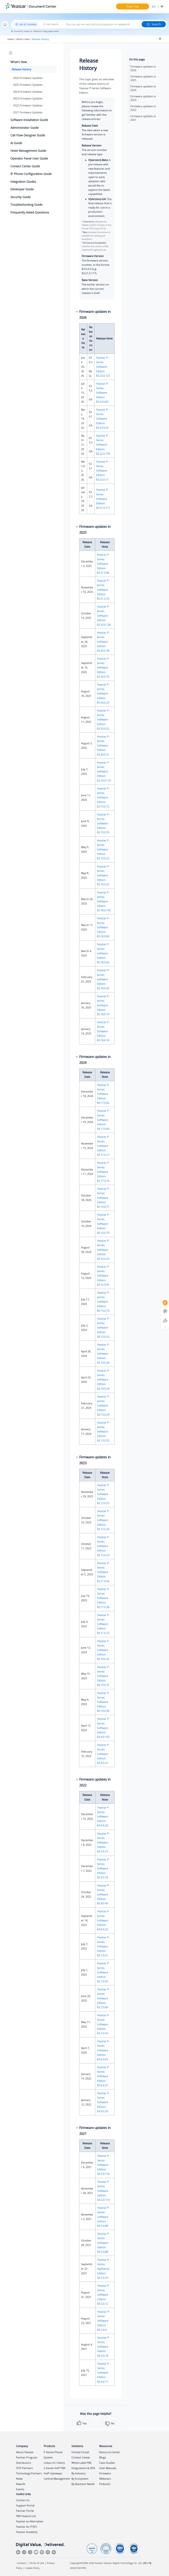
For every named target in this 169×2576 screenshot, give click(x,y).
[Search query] (102, 24)
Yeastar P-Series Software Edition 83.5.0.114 (103, 2191)
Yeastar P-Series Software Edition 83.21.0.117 (103, 499)
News (19, 2479)
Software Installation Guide (29, 120)
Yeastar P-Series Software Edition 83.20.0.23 (103, 693)
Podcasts (105, 2484)
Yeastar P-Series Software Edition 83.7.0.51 (103, 1946)
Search (154, 24)
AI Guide (16, 143)
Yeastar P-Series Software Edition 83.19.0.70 (103, 823)
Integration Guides (23, 182)
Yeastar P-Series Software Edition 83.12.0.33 (103, 1520)
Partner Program (26, 2457)
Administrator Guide (24, 128)
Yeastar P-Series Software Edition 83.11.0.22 (103, 1624)
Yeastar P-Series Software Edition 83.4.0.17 (103, 2373)
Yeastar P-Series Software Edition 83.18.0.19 (103, 1005)
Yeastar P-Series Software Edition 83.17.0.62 (103, 1094)
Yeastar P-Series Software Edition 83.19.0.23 (103, 849)
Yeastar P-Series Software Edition (103, 367)
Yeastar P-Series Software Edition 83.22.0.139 (103, 444)
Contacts (21, 2563)
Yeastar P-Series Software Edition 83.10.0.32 (103, 1650)
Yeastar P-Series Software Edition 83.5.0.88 (103, 2243)
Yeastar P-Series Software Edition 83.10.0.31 (103, 1676)
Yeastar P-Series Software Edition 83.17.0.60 (103, 1120)
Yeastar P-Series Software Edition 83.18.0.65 (103, 953)
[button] (8, 62)
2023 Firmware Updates (28, 98)
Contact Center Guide (25, 166)
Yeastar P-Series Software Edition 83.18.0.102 (104, 901)
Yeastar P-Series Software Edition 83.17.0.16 (103, 1172)
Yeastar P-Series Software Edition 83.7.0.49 (103, 1998)
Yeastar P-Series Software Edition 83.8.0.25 (103, 1920)
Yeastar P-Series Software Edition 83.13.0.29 (103, 1405)
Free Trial (132, 6)
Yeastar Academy (26, 2532)
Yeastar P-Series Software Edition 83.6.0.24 (103, 2102)
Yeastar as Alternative (29, 2521)
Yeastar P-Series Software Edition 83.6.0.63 (103, 2050)
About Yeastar (25, 2452)
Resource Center (109, 2452)
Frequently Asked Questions (29, 212)
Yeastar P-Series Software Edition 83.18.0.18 (103, 1031)
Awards (20, 2484)
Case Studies (107, 2463)
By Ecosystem (79, 2479)
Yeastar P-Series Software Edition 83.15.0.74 (103, 1301)
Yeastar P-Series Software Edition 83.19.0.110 (104, 771)
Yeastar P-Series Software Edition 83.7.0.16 (103, 2024)
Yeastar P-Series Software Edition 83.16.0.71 (103, 1198)
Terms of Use (36, 2563)
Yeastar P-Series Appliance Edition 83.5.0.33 (103, 2269)
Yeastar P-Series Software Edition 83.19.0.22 (103, 875)
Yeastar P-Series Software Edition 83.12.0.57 (103, 1494)
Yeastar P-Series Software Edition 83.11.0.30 (103, 1598)
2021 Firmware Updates (28, 112)
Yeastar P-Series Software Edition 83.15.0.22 (103, 1327)
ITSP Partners (24, 2468)
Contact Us (23, 2500)
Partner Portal (25, 2511)
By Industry (78, 2473)
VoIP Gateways (53, 2473)
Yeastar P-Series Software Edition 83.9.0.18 (103, 1868)
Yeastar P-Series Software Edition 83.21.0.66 (103, 563)
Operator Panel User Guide (29, 158)
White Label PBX (81, 2463)
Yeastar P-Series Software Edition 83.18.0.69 (103, 927)
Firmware (105, 2473)
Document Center (42, 6)
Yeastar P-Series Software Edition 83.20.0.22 (103, 719)
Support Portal (25, 2505)
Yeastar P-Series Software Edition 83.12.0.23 (103, 1546)
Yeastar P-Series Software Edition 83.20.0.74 (103, 667)
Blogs (102, 2457)
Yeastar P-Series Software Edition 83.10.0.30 (103, 1702)
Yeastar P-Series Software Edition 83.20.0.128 (104, 615)
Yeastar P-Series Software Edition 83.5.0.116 (103, 2165)
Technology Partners (29, 2473)
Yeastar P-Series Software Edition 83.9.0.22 (103, 1754)
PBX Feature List (26, 2516)
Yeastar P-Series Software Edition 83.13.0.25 (103, 1431)
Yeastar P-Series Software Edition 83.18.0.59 (103, 979)
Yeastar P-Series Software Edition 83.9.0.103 (103, 1728)
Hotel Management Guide (28, 151)
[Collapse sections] (160, 39)
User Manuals (107, 2468)
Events (20, 2489)
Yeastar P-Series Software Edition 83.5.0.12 (103, 2295)
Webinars (105, 2479)
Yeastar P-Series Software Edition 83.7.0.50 (103, 1972)
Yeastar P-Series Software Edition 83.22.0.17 (102, 470)
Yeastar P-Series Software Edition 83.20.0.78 (103, 641)
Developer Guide (22, 189)
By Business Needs (83, 2484)
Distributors (23, 2463)
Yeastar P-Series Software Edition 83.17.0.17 (103, 1146)
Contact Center (80, 2457)
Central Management (57, 2479)
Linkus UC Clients (54, 2463)
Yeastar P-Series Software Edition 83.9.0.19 (103, 1842)
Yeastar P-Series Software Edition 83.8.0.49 (103, 1894)
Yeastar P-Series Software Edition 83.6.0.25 (103, 2076)
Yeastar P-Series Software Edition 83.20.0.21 (103, 745)
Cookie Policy (32, 2568)
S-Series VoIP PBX (54, 2468)
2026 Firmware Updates (28, 78)
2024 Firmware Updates (28, 92)
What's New (22, 39)
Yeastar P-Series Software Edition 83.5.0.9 (103, 2321)
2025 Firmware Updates (28, 85)
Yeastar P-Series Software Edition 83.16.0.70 (103, 1224)
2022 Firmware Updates (28, 105)
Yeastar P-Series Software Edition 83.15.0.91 (103, 1276)
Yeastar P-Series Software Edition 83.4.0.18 (103, 2347)
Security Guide (20, 197)
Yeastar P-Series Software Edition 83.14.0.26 (103, 1353)
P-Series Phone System (53, 2454)
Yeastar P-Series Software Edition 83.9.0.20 (103, 1816)
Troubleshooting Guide (26, 205)
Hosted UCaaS (80, 2452)
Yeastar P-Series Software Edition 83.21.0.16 (103, 589)
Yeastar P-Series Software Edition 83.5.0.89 (103, 2217)
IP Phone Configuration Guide (31, 174)
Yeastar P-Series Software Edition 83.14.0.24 (103, 1379)
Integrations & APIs (83, 2468)
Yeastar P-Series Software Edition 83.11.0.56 (103, 1572)
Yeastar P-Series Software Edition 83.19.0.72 (103, 797)
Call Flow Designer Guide (27, 135)
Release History (40, 39)
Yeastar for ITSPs (26, 2526)
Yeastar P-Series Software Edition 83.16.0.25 (103, 1250)
